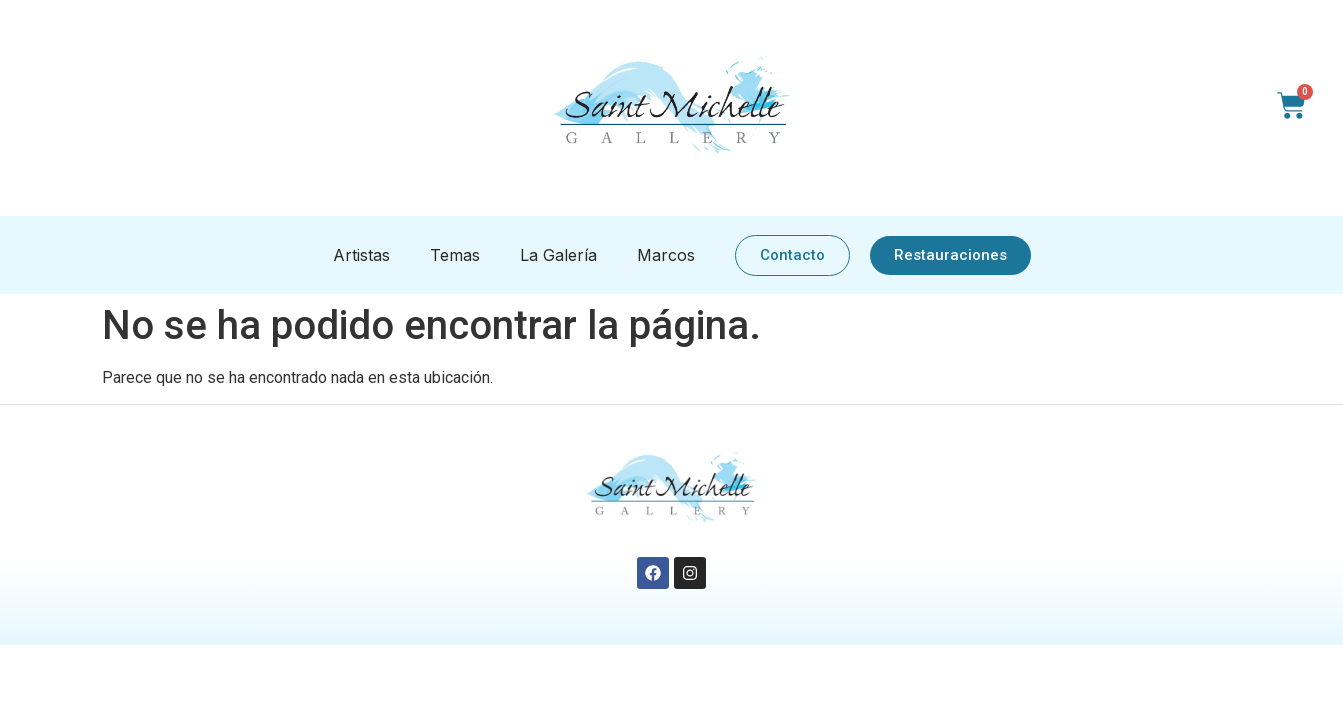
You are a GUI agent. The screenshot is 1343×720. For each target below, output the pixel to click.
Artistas (361, 255)
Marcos (666, 255)
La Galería (558, 255)
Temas (455, 255)
